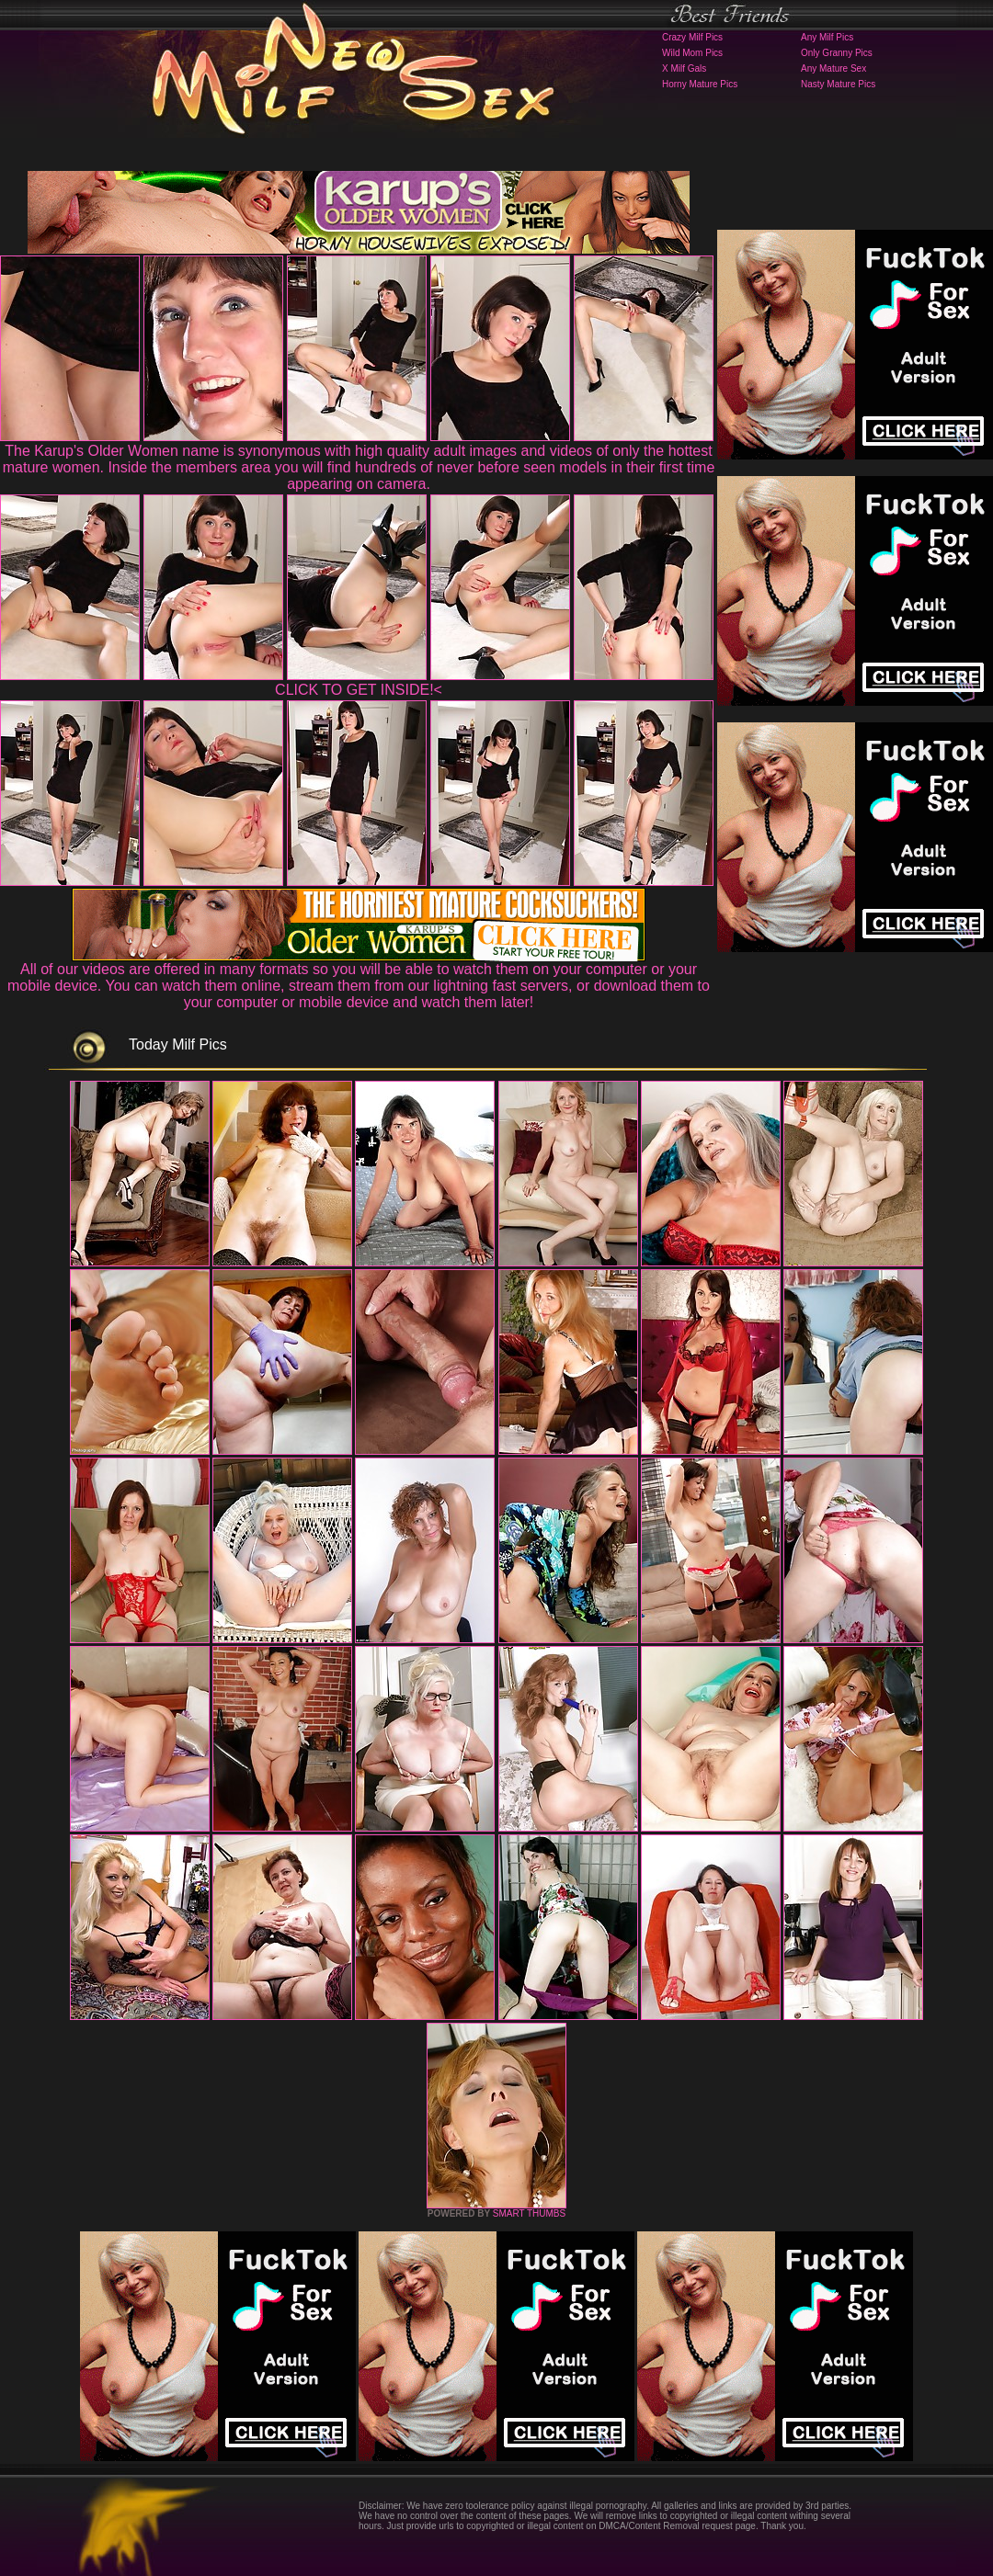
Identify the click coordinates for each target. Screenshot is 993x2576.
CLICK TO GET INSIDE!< (358, 690)
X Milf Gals (684, 68)
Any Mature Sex (833, 68)
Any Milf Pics (827, 37)
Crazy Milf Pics (692, 37)
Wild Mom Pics (692, 53)
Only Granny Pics (837, 53)
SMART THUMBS (529, 2213)
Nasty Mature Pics (838, 84)
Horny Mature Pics (699, 84)
